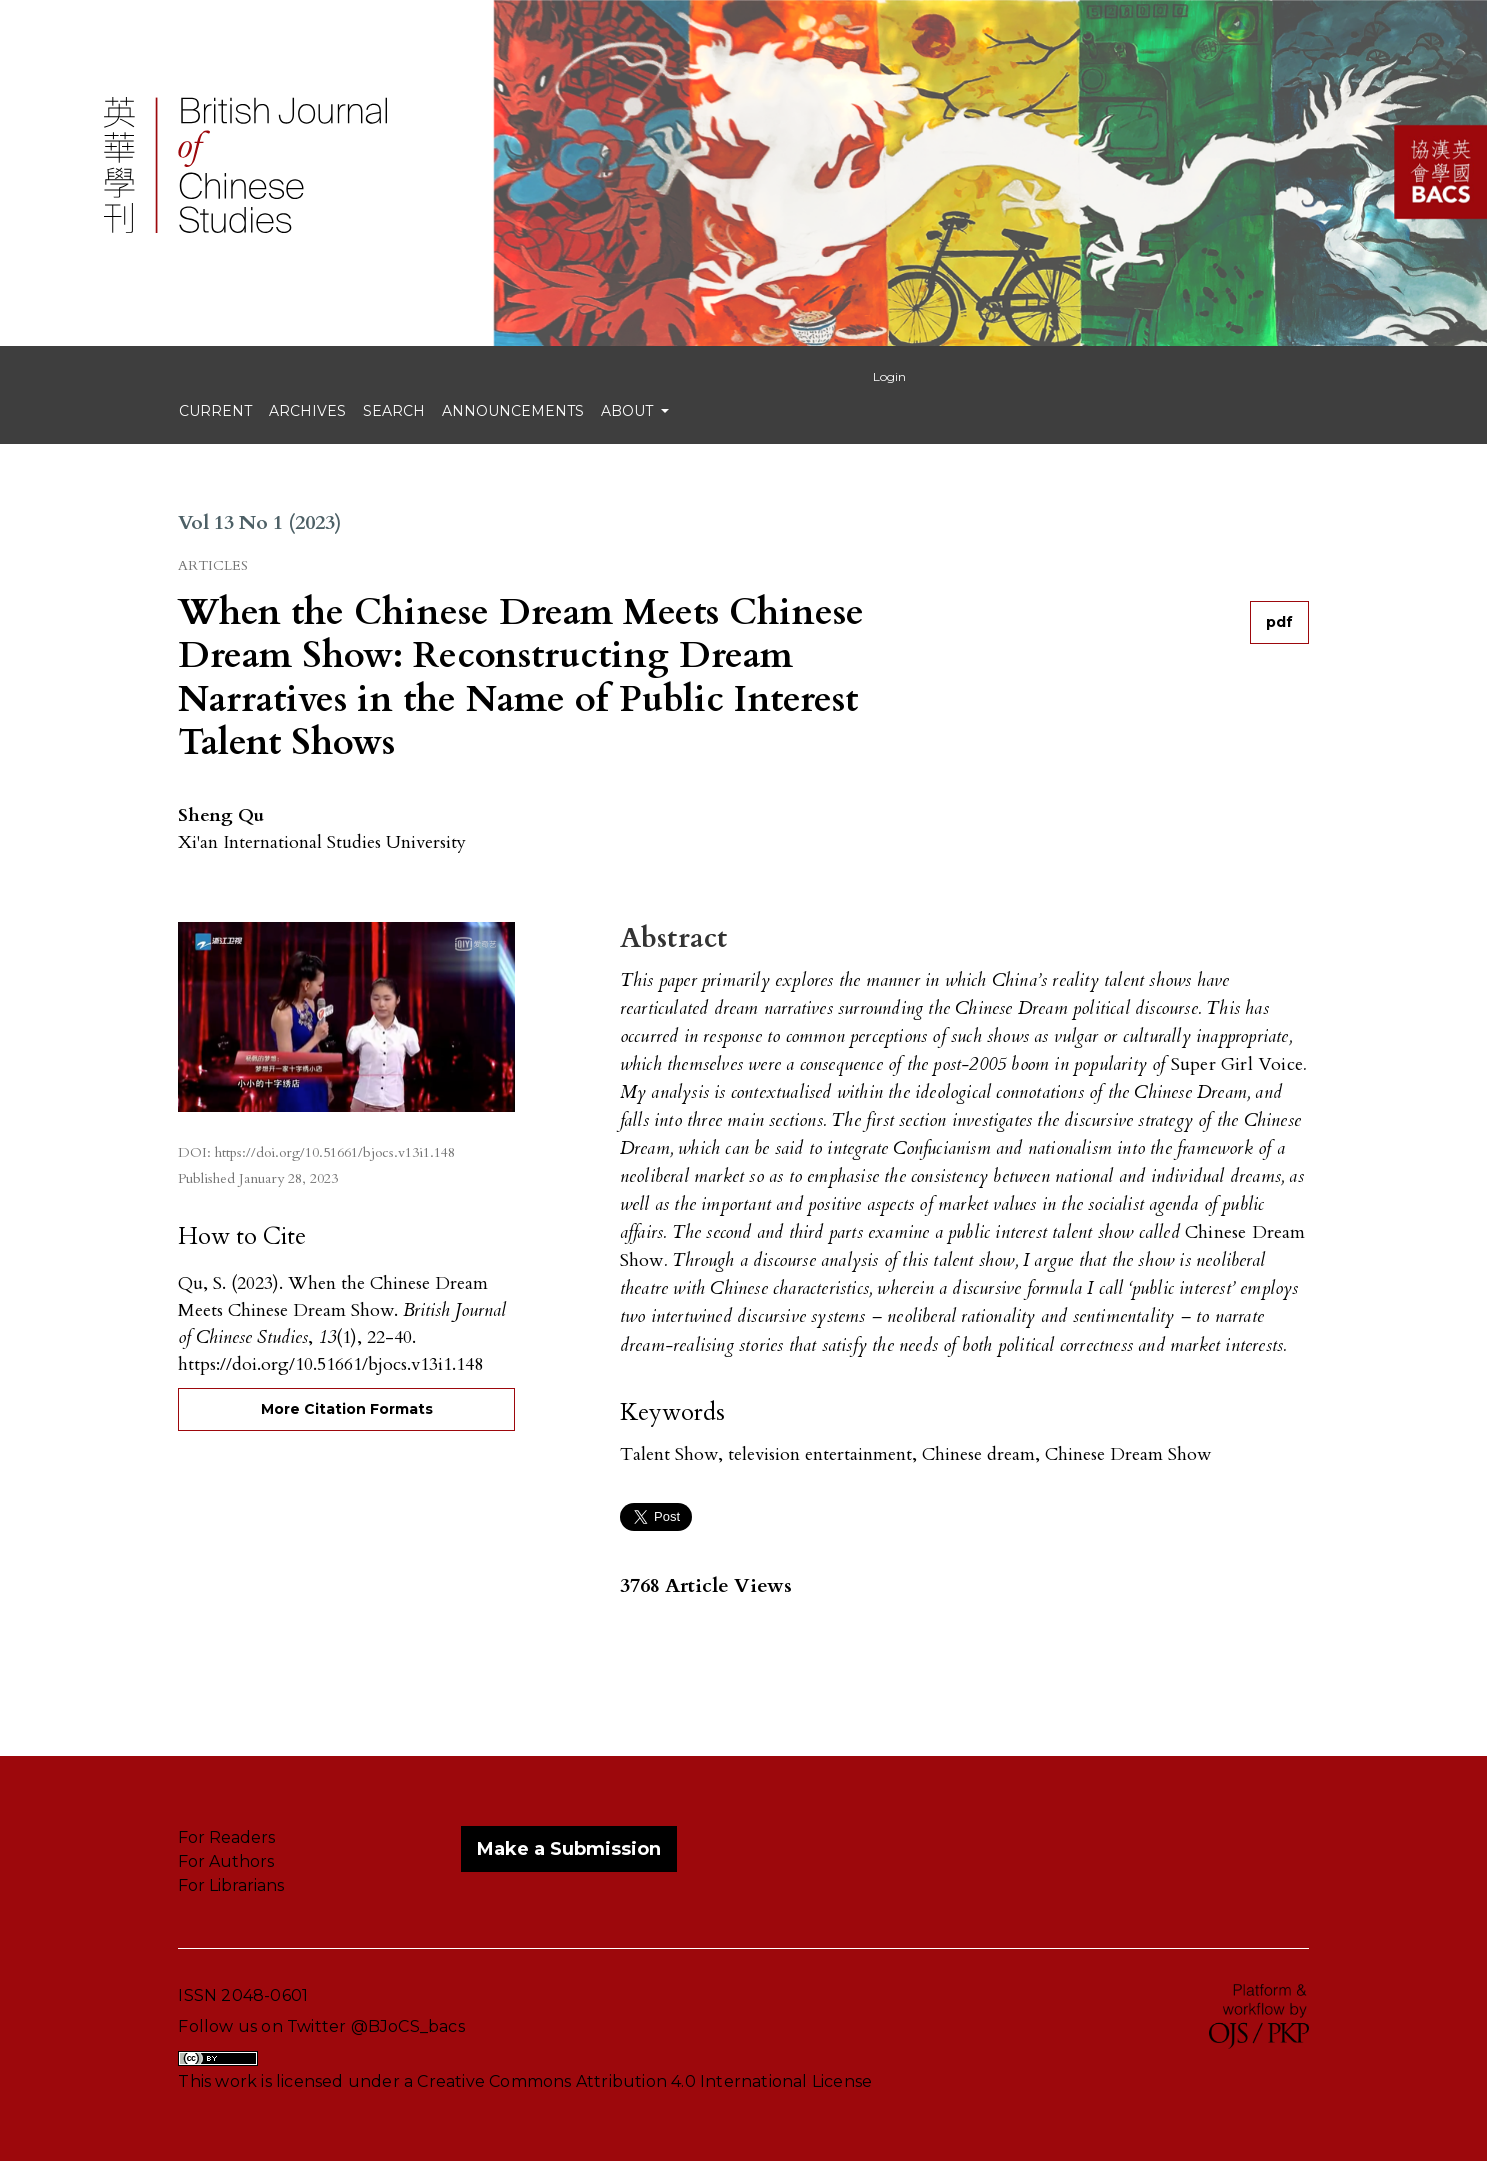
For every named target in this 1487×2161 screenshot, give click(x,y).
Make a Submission (569, 1849)
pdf (1279, 622)
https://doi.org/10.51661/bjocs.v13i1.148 (335, 1152)
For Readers (226, 1837)
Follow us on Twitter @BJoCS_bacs (321, 2026)
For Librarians (231, 1885)
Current (215, 411)
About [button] (629, 411)
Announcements (513, 411)
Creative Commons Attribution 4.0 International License (644, 2081)
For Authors (226, 1861)
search (394, 411)
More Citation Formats (347, 1409)
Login (889, 376)
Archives (307, 411)
